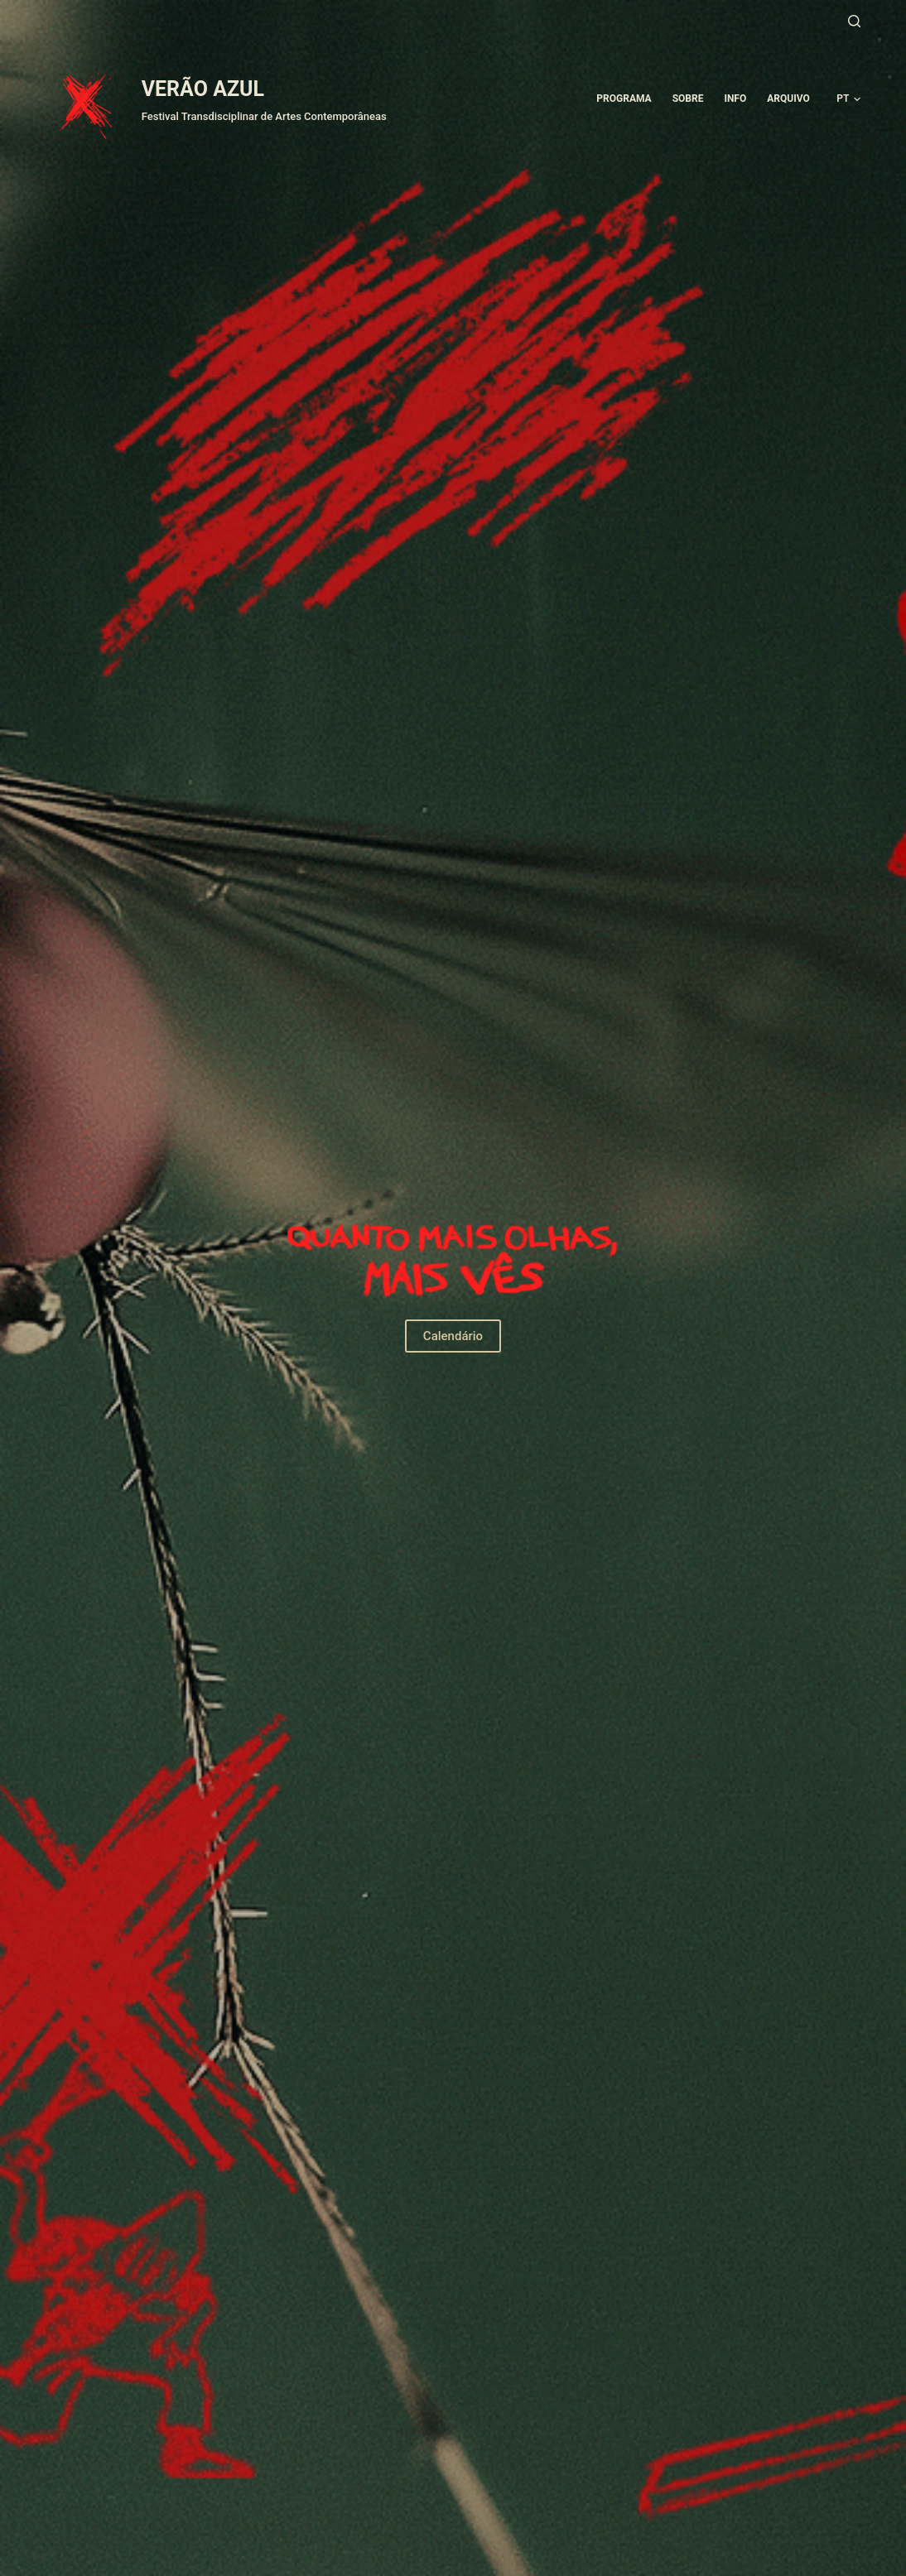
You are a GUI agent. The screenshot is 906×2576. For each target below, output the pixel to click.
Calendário (453, 1336)
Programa (623, 98)
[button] (848, 99)
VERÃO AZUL (203, 89)
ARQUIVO (788, 98)
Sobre (688, 98)
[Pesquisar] (854, 21)
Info (735, 98)
